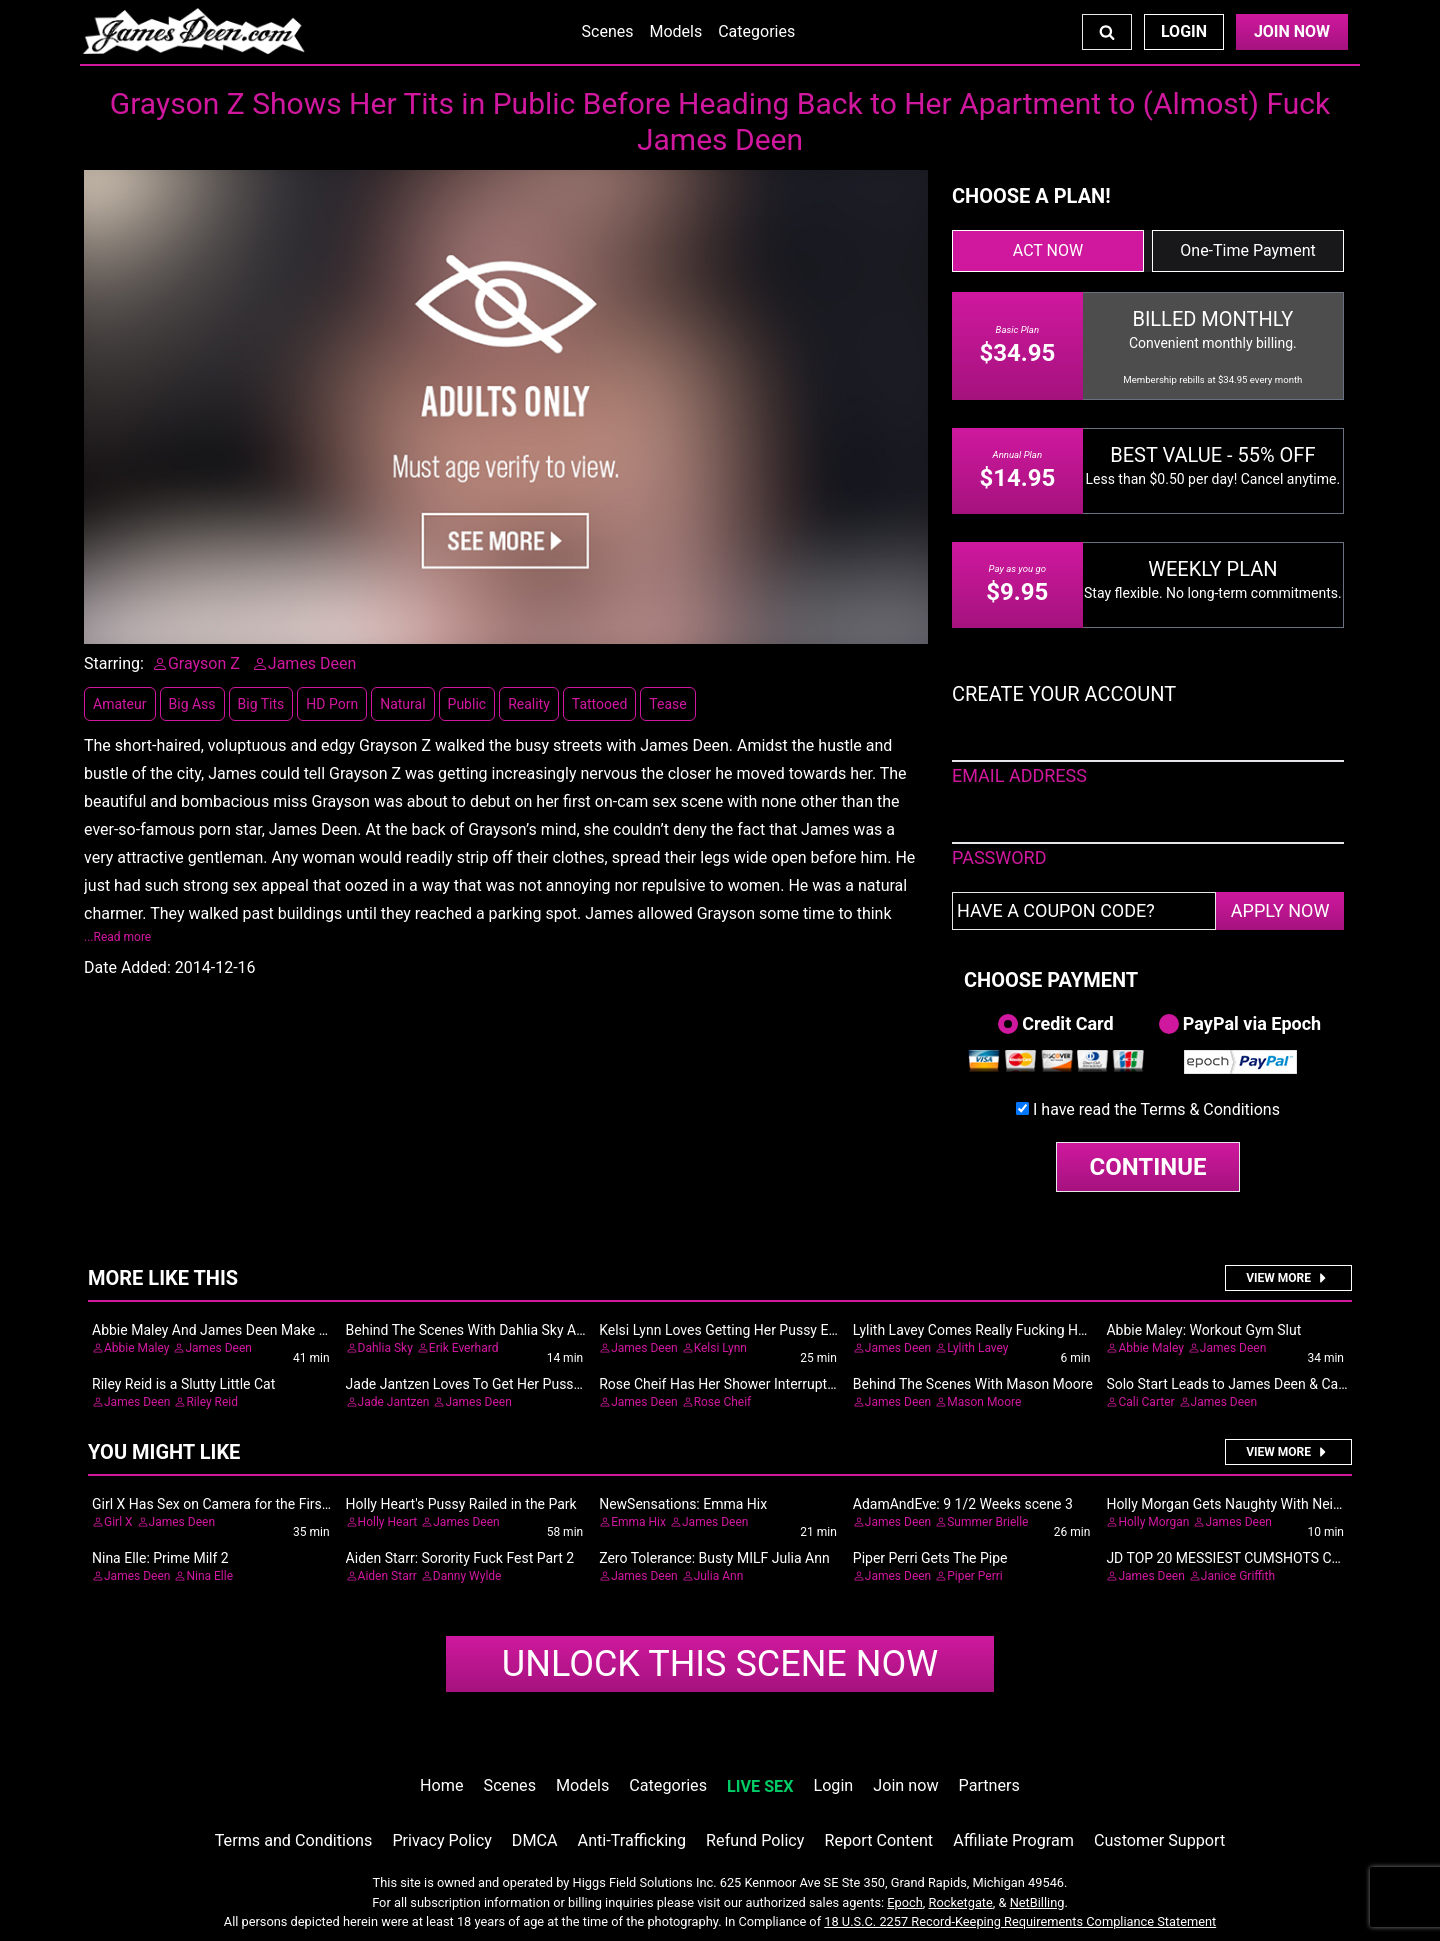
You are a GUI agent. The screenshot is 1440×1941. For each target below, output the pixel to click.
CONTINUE (1148, 1167)
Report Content (878, 1840)
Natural (402, 704)
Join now (905, 1785)
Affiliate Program (1013, 1840)
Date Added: (127, 967)
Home (441, 1785)
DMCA (535, 1840)
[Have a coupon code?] (1084, 911)
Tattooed (600, 704)
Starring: (114, 663)
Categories (756, 31)
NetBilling (1037, 1902)
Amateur (120, 704)
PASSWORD (999, 857)
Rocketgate (961, 1902)
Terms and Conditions (294, 1840)
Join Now (1292, 31)
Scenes (608, 31)
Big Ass (192, 704)
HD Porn (332, 704)
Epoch (905, 1902)
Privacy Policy (441, 1840)
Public (467, 704)
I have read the (1156, 1109)
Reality (529, 704)
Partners (989, 1785)
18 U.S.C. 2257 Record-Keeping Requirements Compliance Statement (1020, 1921)
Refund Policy (755, 1840)
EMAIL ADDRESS (1019, 775)
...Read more (117, 937)
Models (675, 31)
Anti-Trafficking (632, 1840)
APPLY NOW (1280, 910)
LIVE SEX (760, 1786)
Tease (667, 704)
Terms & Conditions (1210, 1109)
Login (1184, 31)
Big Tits (261, 704)
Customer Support (1159, 1840)
